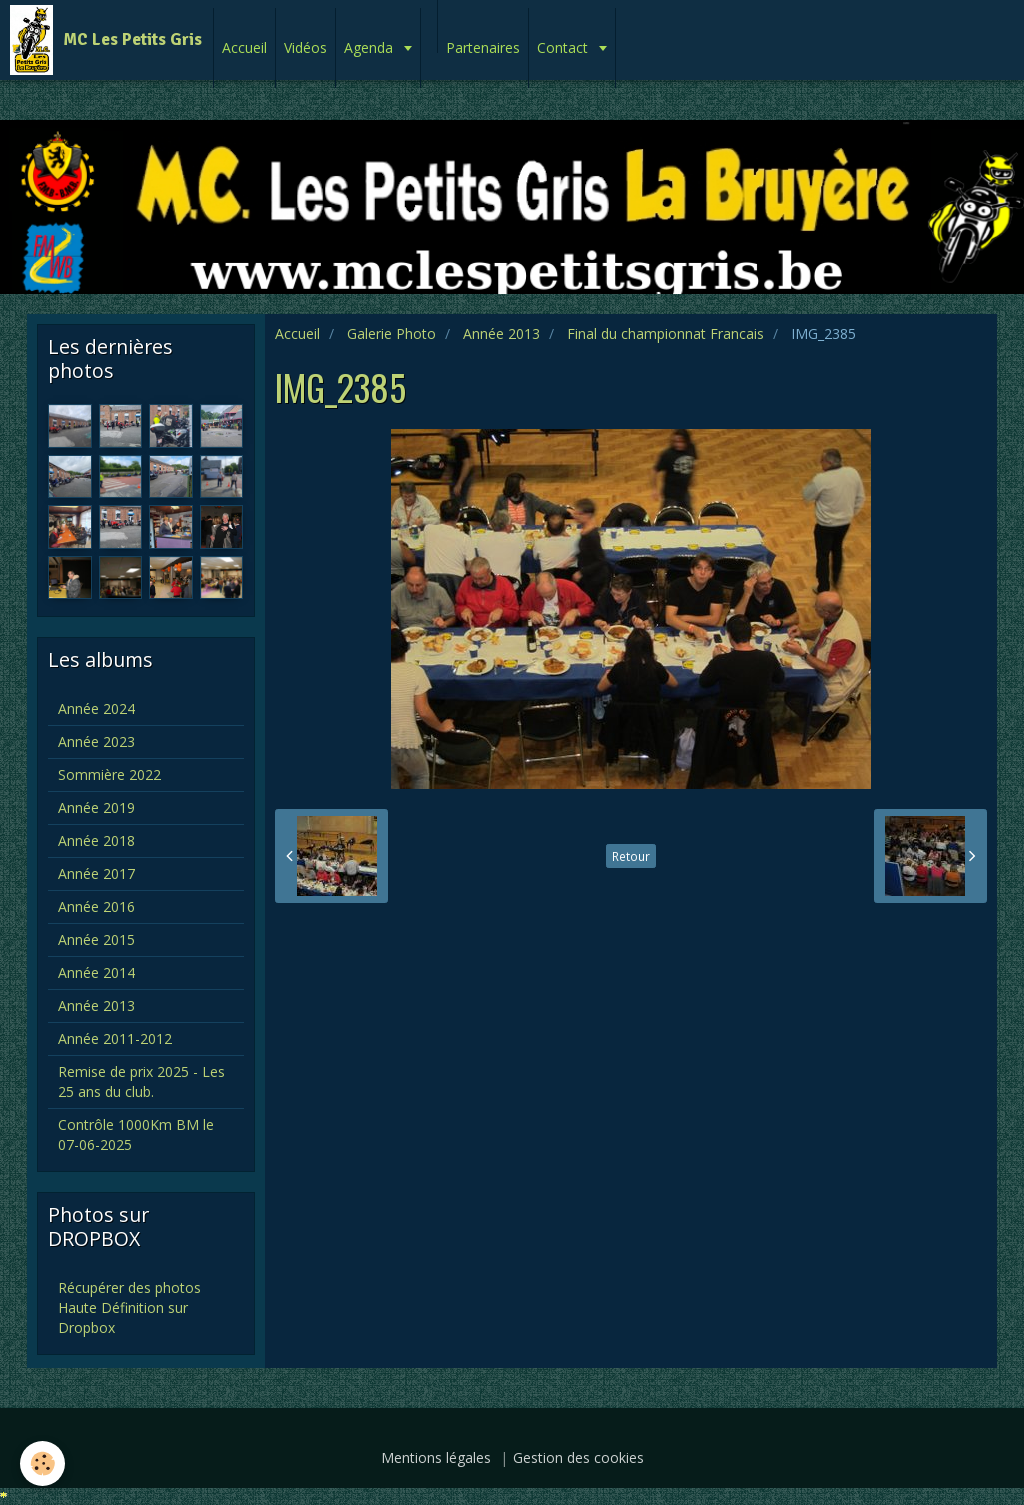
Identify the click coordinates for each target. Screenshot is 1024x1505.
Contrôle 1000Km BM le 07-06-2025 (136, 1134)
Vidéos (305, 47)
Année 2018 (96, 840)
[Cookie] (42, 1463)
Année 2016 (96, 906)
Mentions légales (436, 1457)
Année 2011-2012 (115, 1038)
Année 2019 (96, 807)
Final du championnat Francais (665, 333)
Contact (564, 47)
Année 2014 (96, 972)
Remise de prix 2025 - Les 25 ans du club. (141, 1081)
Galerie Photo (391, 333)
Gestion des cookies (578, 1457)
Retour (631, 856)
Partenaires (483, 47)
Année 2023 (96, 741)
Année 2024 (96, 708)
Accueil (244, 47)
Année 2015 (96, 939)
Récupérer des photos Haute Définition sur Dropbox (129, 1307)
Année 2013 (501, 333)
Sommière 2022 (109, 774)
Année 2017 (96, 873)
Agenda (370, 47)
